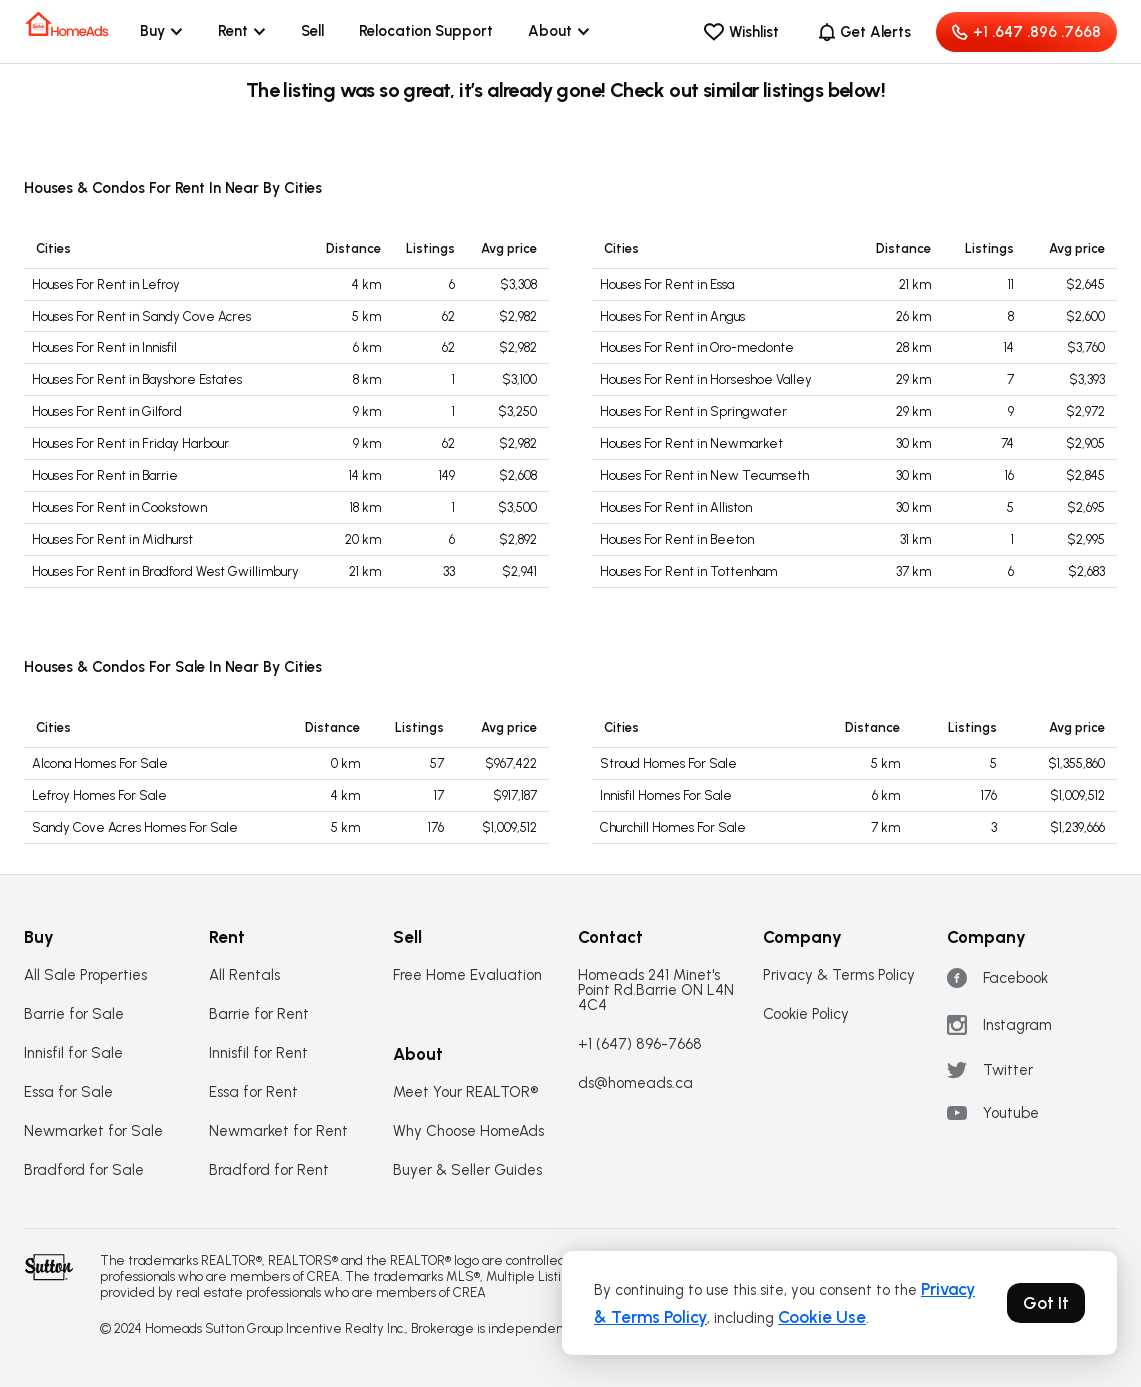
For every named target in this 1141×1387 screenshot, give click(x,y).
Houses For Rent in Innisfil (104, 347)
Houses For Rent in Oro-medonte (697, 347)
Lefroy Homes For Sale (99, 795)
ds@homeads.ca (635, 1083)
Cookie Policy (806, 1014)
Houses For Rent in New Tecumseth (704, 475)
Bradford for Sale (84, 1170)
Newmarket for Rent (278, 1131)
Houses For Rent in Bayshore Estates (137, 379)
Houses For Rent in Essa (667, 284)
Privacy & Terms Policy (839, 975)
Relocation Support (426, 31)
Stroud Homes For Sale (668, 763)
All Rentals (244, 975)
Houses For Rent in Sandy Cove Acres (141, 316)
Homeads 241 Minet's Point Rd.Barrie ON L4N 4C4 (656, 990)
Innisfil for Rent (258, 1053)
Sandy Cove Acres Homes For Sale (135, 827)
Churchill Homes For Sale (673, 827)
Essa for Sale (68, 1092)
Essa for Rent (253, 1092)
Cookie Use (822, 1317)
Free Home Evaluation (467, 975)
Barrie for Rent (259, 1014)
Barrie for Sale (74, 1014)
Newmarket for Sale (93, 1131)
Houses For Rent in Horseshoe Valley (706, 379)
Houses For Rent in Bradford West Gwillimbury (165, 571)
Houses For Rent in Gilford (107, 411)
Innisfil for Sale (73, 1053)
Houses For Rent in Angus (672, 316)
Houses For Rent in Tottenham (688, 571)
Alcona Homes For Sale (100, 763)
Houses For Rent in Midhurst (112, 539)
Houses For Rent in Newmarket (691, 443)
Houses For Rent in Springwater (693, 411)
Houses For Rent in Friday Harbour (130, 443)
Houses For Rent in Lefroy (106, 284)
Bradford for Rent (269, 1170)
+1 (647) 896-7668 (640, 1044)
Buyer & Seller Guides (467, 1170)
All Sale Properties (85, 975)
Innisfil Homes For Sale (666, 795)
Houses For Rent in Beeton (677, 539)
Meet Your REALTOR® (465, 1092)
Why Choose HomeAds (468, 1131)
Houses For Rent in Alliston (676, 507)
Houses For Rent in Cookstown (119, 507)
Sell (312, 31)
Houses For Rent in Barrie (105, 475)
